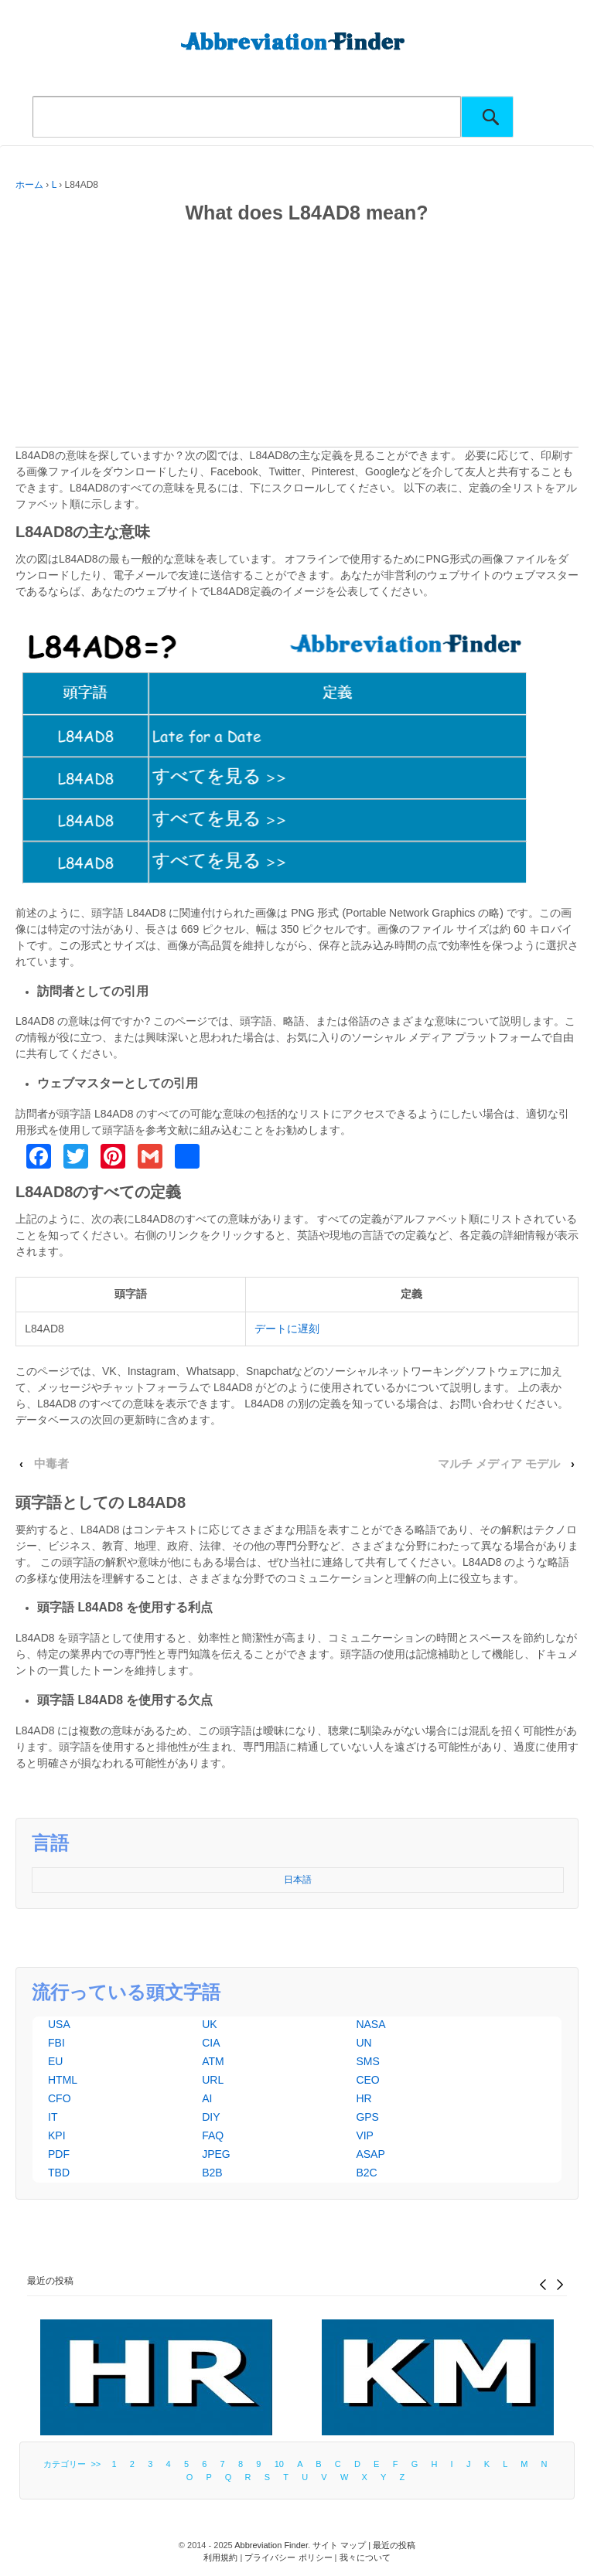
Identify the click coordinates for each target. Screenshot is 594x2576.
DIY (211, 2117)
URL (213, 2080)
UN (363, 2043)
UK (209, 2024)
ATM (213, 2061)
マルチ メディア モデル (499, 1464)
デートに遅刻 (286, 1328)
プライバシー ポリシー (288, 2557)
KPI (57, 2135)
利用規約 (220, 2557)
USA (59, 2024)
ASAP (370, 2154)
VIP (365, 2135)
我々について (365, 2557)
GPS (367, 2117)
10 (279, 2464)
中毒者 (51, 1464)
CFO (59, 2098)
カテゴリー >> (74, 2464)
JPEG (216, 2154)
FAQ (213, 2135)
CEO (367, 2080)
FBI (56, 2043)
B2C (366, 2172)
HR (363, 2098)
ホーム (29, 184)
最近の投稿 (50, 2280)
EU (55, 2061)
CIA (211, 2043)
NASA (370, 2024)
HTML (62, 2080)
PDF (59, 2154)
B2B (212, 2172)
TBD (59, 2172)
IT (52, 2117)
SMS (367, 2061)
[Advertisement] (297, 338)
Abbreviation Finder (271, 2545)
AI (207, 2098)
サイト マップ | (342, 2545)
